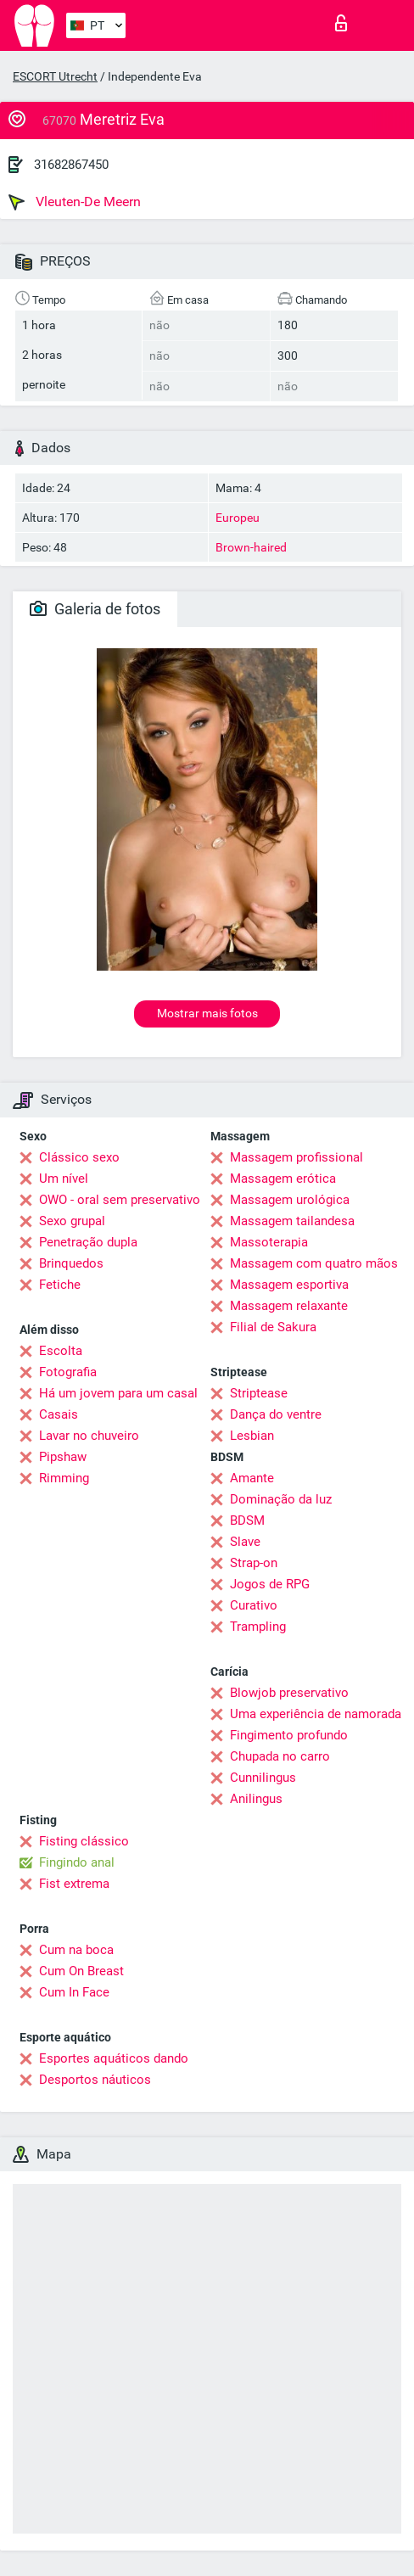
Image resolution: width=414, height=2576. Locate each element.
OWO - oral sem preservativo (119, 1199)
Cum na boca (76, 1949)
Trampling (258, 1626)
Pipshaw (63, 1456)
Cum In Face (74, 1992)
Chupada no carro (280, 1756)
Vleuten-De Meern (74, 201)
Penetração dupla (88, 1242)
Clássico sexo (79, 1157)
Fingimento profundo (289, 1735)
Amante (252, 1478)
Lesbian (252, 1435)
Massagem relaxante (289, 1305)
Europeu (237, 517)
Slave (245, 1541)
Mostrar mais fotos (207, 1013)
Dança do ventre (276, 1414)
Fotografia (68, 1372)
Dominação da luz (281, 1499)
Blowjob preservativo (289, 1692)
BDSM (247, 1520)
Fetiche (60, 1284)
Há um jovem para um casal (118, 1393)
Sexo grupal (72, 1221)
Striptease (259, 1393)
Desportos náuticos (95, 2079)
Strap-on (253, 1563)
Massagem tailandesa (292, 1221)
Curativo (253, 1605)
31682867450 (71, 164)
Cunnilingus (263, 1777)
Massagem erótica (283, 1178)
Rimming (64, 1478)
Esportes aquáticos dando (113, 2058)
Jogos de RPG (270, 1584)
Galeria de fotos (95, 609)
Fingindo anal (77, 1862)
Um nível (63, 1178)
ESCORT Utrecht (55, 76)
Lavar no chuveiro (89, 1435)
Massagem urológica (290, 1199)
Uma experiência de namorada (315, 1714)
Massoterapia (269, 1242)
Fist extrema (74, 1883)
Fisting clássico (84, 1841)
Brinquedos (71, 1263)
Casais (58, 1414)
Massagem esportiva (289, 1284)
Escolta (60, 1350)
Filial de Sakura (273, 1327)
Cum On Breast (81, 1971)
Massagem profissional (296, 1157)
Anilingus (256, 1798)
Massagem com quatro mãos (314, 1263)
